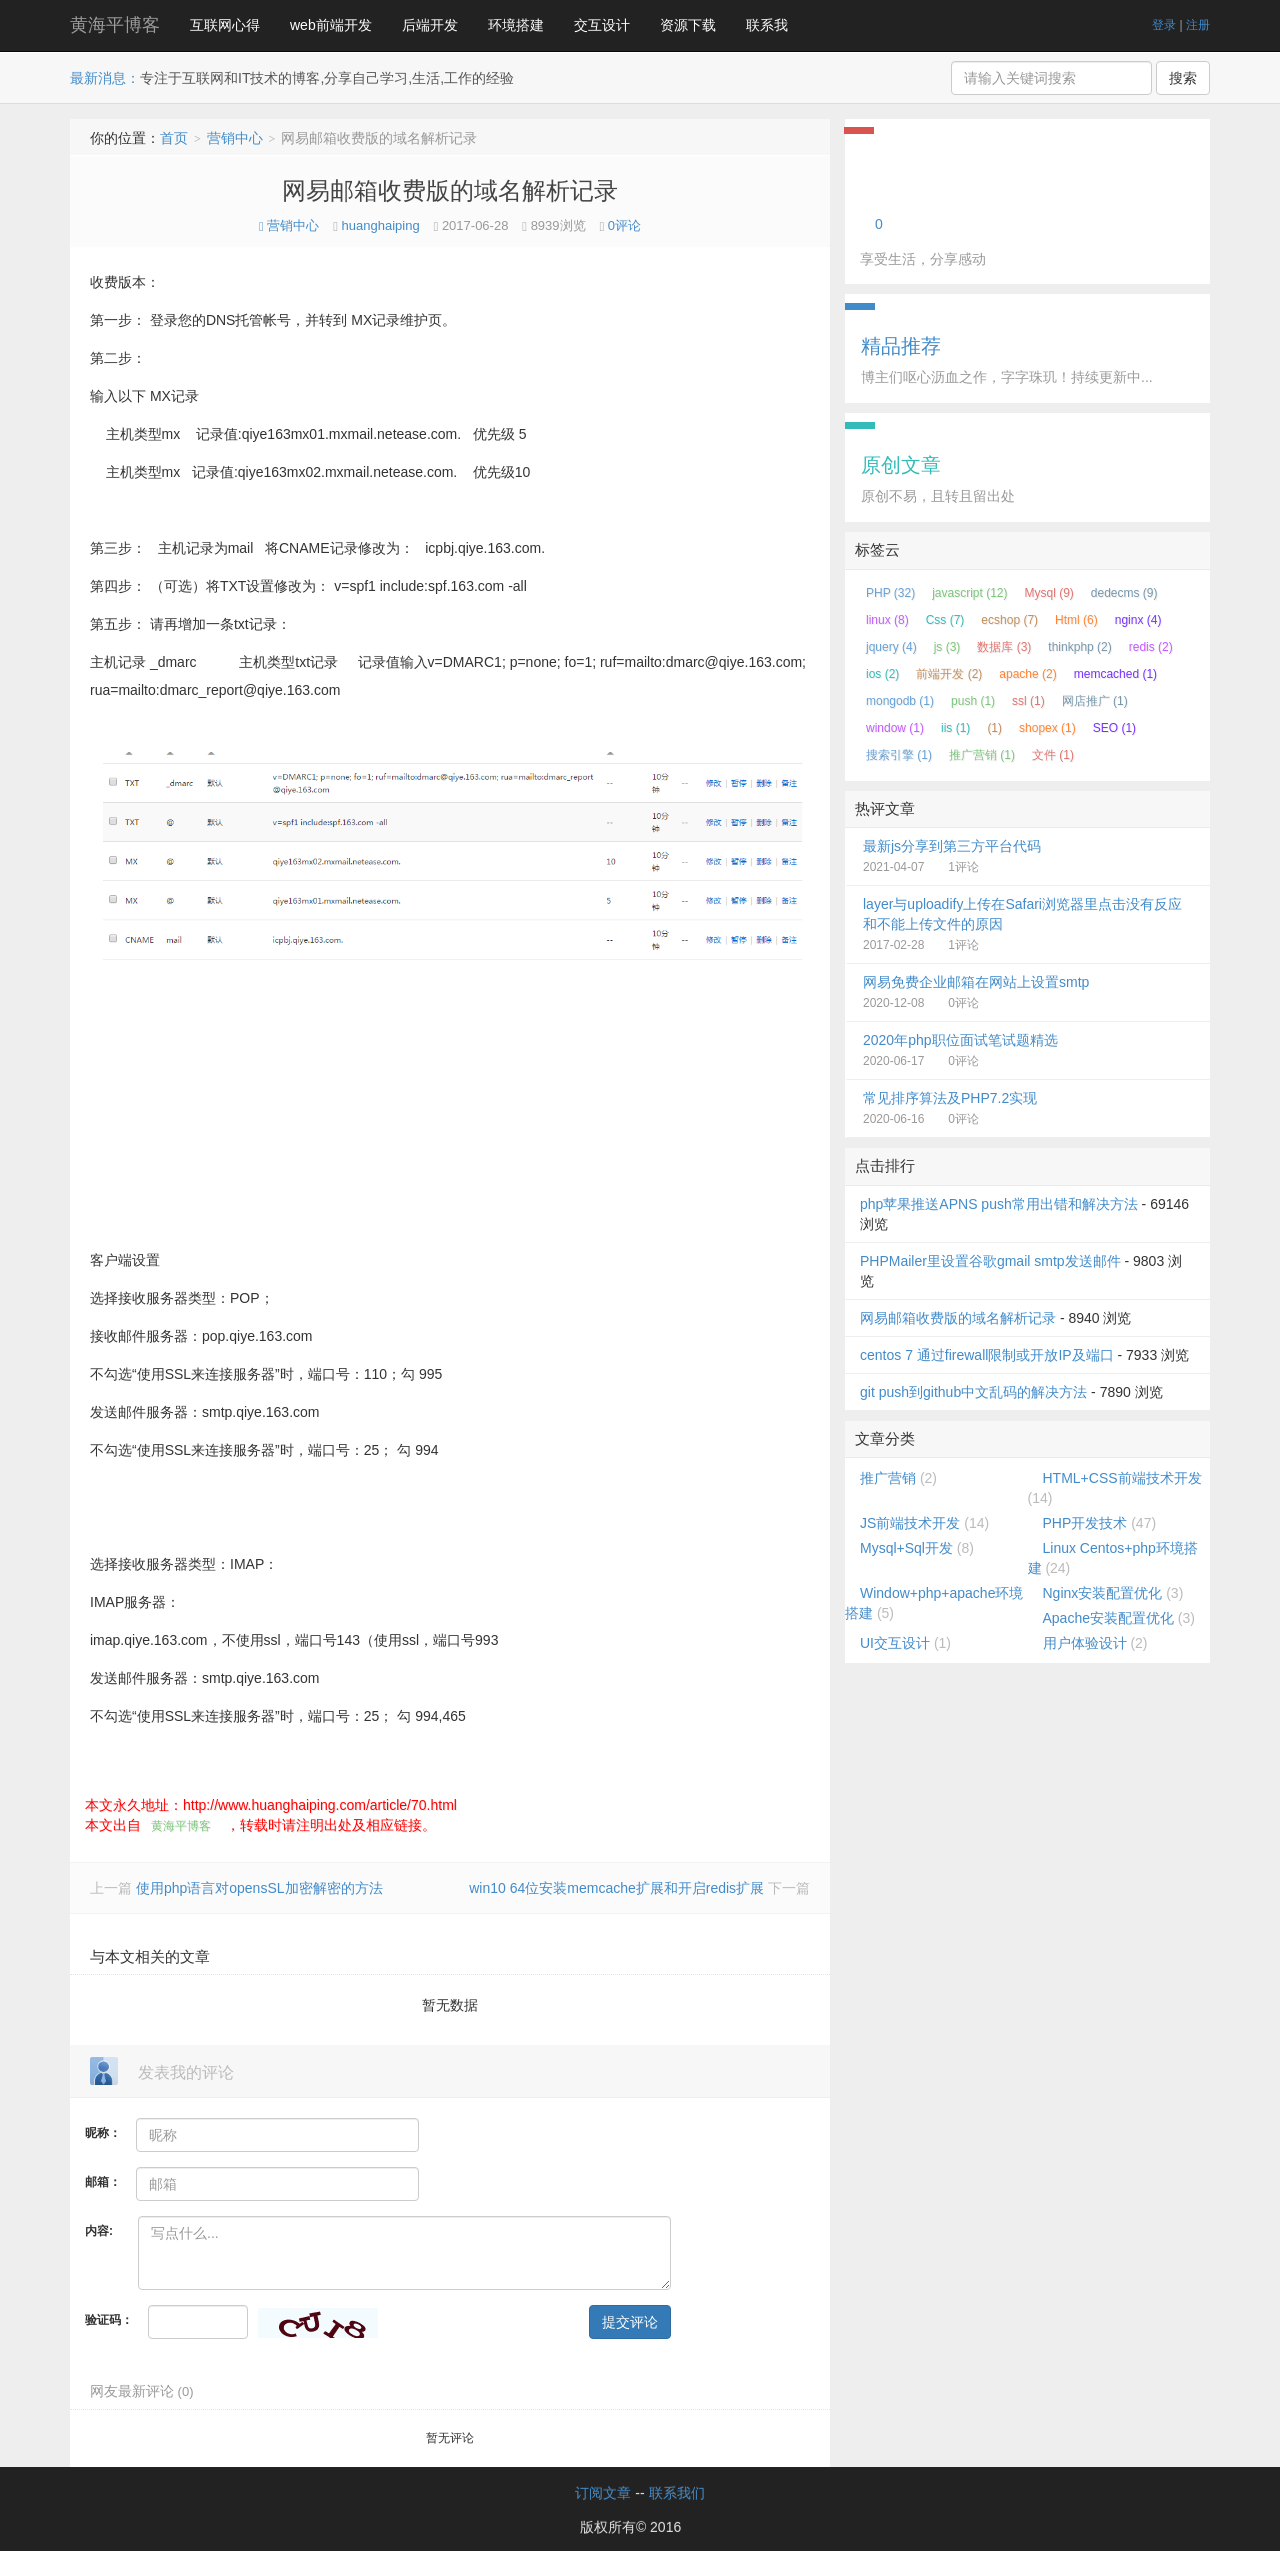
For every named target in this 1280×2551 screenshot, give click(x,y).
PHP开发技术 (1085, 1523)
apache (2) (1027, 674)
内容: (99, 2231)
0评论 (624, 225)
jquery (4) (891, 647)
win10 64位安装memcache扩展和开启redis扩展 (618, 1888)
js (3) (947, 647)
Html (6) (1076, 620)
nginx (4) (1138, 620)
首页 (174, 138)
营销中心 (235, 138)
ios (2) (882, 674)
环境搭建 (516, 25)
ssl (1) (1028, 701)
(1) (994, 728)
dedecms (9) (1124, 593)
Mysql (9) (1049, 593)
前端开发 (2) (949, 674)
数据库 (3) (1004, 647)
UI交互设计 (895, 1643)
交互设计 (602, 25)
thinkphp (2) (1079, 647)
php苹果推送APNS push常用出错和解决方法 (999, 1204)
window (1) (895, 728)
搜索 (1183, 78)
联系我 (767, 25)
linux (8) (887, 620)
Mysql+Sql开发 (906, 1548)
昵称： (103, 2133)
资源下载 (688, 25)
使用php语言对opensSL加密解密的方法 (259, 1888)
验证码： (109, 2320)
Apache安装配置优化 (1108, 1618)
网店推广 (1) (1095, 701)
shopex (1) (1047, 728)
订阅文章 (603, 2493)
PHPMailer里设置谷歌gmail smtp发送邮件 (990, 1261)
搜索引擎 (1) (899, 755)
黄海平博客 (115, 25)
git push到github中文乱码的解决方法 (973, 1392)
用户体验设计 (1085, 1643)
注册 (1198, 25)
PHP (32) (890, 593)
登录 (1164, 25)
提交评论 (630, 2322)
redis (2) (1151, 647)
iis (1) (955, 728)
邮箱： (103, 2182)
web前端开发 (331, 25)
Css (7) (945, 620)
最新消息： (105, 78)
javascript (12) (969, 593)
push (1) (973, 701)
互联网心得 (225, 25)
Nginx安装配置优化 (1103, 1593)
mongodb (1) (900, 701)
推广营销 (888, 1478)
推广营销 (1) (982, 755)
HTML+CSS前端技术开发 (1122, 1478)
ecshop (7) (1009, 620)
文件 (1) (1053, 755)
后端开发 (430, 25)
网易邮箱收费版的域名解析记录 (450, 190)
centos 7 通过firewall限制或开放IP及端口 (987, 1355)
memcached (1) (1115, 674)
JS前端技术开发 (910, 1523)
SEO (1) (1114, 728)
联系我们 (677, 2493)
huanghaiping (381, 225)
